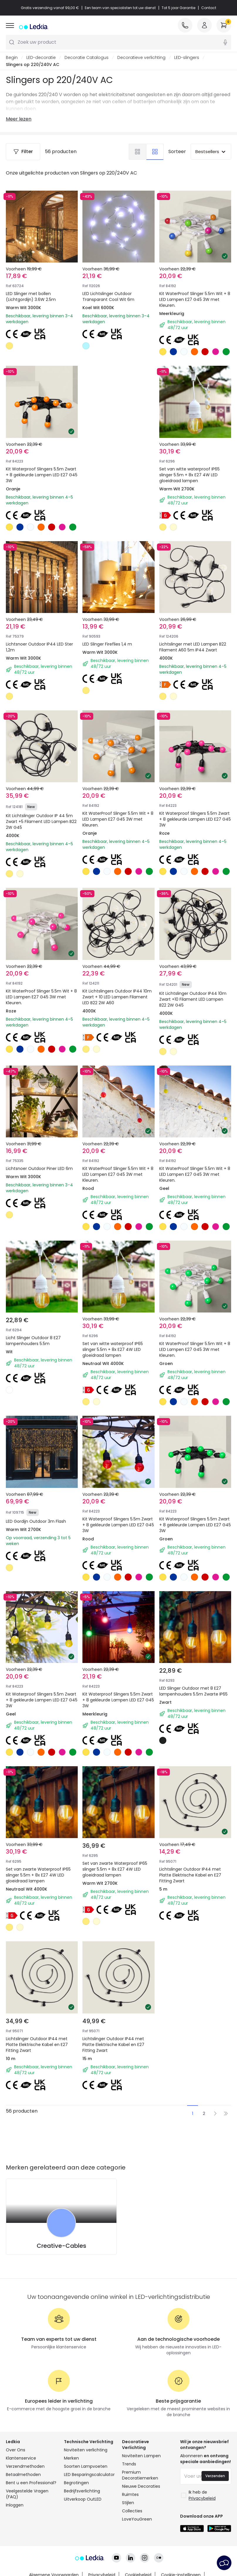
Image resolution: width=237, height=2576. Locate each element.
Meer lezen (18, 119)
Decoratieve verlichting (141, 57)
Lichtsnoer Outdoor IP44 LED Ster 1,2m (39, 647)
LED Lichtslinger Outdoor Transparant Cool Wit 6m (108, 296)
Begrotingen (76, 2483)
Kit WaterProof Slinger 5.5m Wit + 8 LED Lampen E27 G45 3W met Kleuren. (194, 299)
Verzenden (215, 2475)
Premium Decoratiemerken (140, 2475)
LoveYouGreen (137, 2519)
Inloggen (14, 2505)
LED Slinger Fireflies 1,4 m (107, 644)
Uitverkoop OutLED (82, 2499)
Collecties (132, 2511)
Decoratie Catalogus (87, 57)
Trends (129, 2464)
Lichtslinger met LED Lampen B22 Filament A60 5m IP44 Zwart (192, 647)
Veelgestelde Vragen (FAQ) (27, 2494)
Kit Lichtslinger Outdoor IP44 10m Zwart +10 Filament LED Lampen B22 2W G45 (192, 999)
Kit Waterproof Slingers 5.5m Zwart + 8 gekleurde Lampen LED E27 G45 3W (41, 475)
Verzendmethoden (25, 2466)
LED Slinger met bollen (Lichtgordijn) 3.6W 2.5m (31, 296)
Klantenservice (21, 2458)
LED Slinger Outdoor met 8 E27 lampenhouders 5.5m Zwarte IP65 (193, 1691)
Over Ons (15, 2450)
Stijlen (128, 2503)
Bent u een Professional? (31, 2483)
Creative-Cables (61, 2246)
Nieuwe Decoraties (141, 2486)
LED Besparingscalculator (89, 2474)
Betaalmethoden (23, 2474)
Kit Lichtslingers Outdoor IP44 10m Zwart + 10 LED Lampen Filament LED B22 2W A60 (117, 997)
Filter (23, 151)
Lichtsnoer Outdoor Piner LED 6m (39, 1168)
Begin (12, 57)
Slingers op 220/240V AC (32, 64)
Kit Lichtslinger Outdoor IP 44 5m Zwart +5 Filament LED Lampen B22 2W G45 (41, 821)
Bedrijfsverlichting (82, 2491)
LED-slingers (186, 57)
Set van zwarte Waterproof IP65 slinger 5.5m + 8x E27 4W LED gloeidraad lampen (38, 1875)
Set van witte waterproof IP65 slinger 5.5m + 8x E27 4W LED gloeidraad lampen (189, 475)
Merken (71, 2458)
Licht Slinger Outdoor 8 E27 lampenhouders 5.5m (33, 1341)
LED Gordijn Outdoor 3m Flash (36, 1521)
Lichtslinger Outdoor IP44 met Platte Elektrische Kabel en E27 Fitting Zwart (190, 1875)
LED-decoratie (41, 57)
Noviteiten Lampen (141, 2456)
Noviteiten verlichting (85, 2450)
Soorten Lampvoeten (85, 2466)
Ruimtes (130, 2494)
